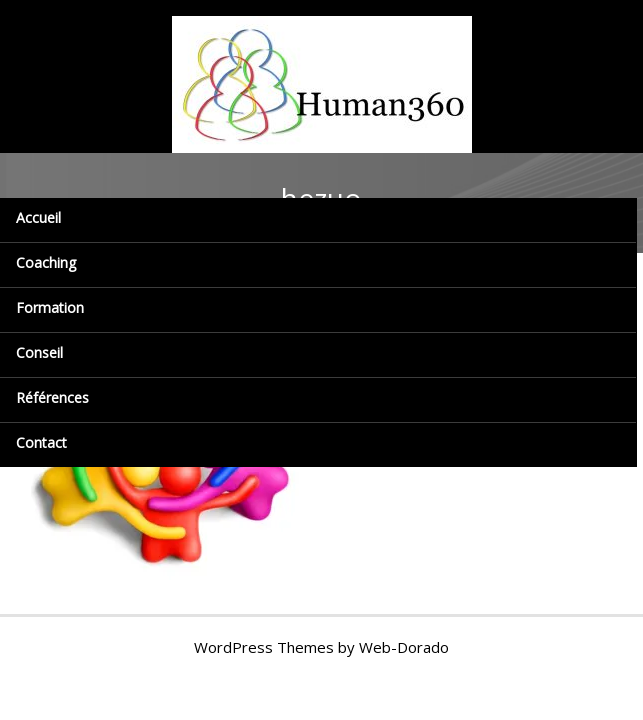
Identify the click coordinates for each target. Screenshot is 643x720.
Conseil (39, 352)
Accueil (38, 217)
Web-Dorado (404, 647)
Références (52, 397)
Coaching (46, 262)
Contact (41, 442)
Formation (50, 307)
